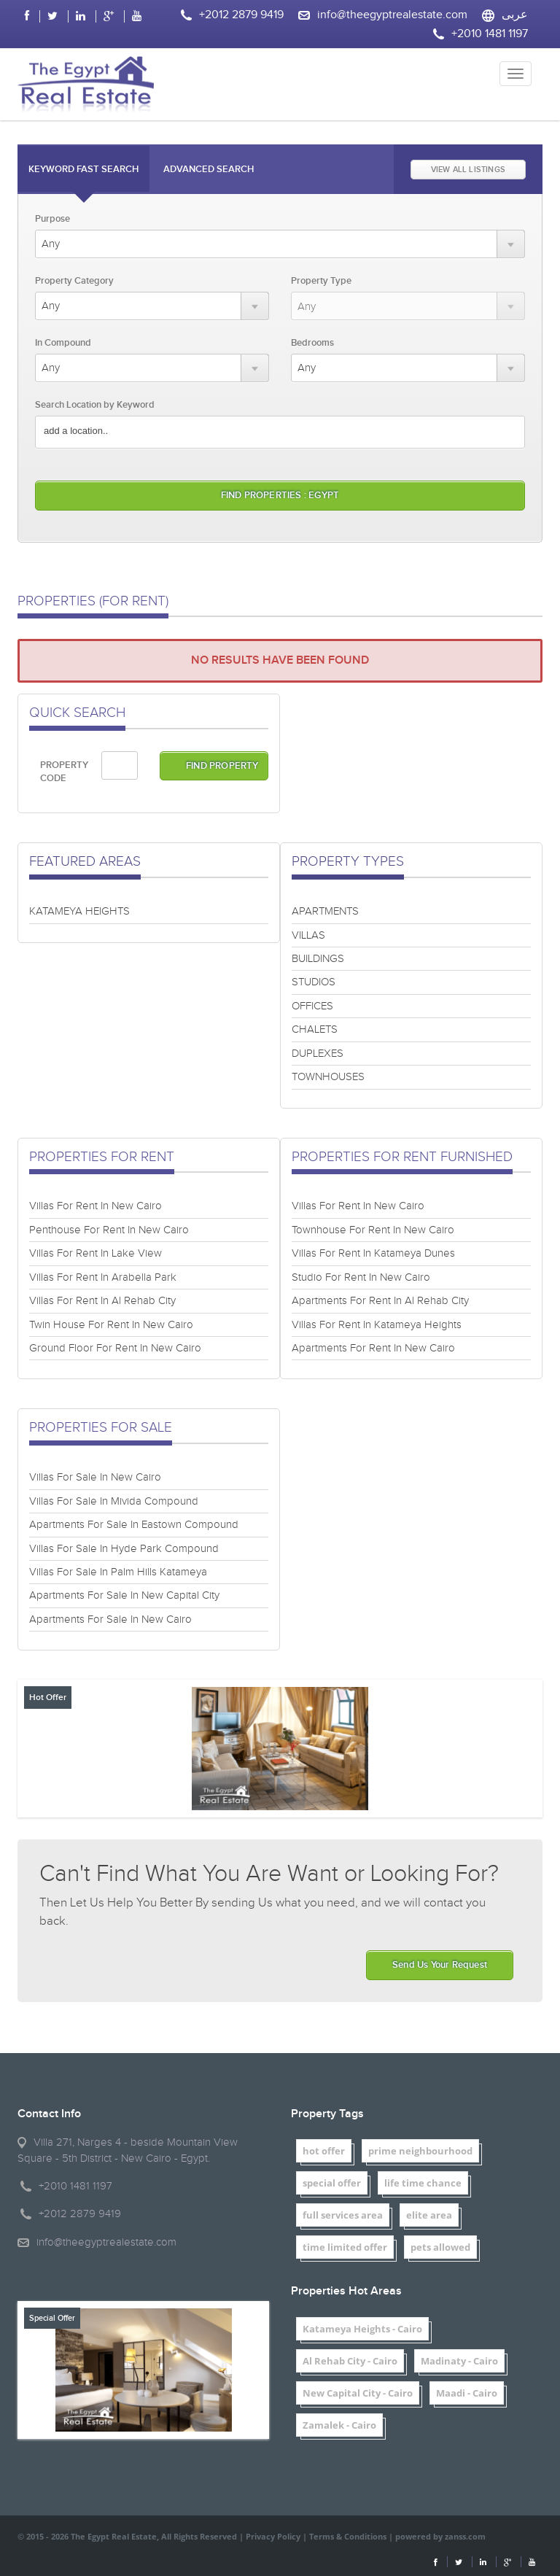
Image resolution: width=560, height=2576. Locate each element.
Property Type (321, 281)
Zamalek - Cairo (339, 2425)
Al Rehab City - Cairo (350, 2360)
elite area (429, 2215)
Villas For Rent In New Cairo (95, 1206)
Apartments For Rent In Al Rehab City (380, 1301)
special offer (332, 2182)
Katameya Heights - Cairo (362, 2328)
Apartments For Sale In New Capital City (124, 1595)
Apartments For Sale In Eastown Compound (133, 1524)
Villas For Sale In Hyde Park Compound (124, 1549)
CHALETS (315, 1029)
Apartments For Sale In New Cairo (110, 1619)
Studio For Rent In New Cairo (361, 1277)
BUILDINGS (318, 959)
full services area (343, 2215)
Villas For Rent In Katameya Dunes (373, 1253)
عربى (515, 15)
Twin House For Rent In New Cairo (111, 1325)
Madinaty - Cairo (459, 2360)
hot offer (324, 2150)
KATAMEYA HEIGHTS (79, 911)
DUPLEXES (317, 1053)
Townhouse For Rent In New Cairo (373, 1230)
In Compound (63, 343)
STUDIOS (313, 982)
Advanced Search (208, 169)
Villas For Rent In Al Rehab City (102, 1301)
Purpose (52, 219)
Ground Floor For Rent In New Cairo (115, 1348)
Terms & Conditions (347, 2536)
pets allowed (440, 2247)
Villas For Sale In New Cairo (95, 1477)
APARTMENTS (325, 911)
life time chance (423, 2182)
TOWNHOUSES (328, 1077)
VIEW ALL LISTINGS (468, 169)
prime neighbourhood (420, 2150)
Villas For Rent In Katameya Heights (377, 1325)
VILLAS (308, 935)
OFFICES (312, 1006)
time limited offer (345, 2247)
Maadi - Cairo (466, 2393)
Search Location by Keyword (95, 405)
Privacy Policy (273, 2536)
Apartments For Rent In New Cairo (373, 1348)
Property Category (74, 281)
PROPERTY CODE (64, 772)
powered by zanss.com (440, 2536)
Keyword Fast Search (83, 169)
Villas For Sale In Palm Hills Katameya (118, 1572)
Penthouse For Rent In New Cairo (109, 1230)
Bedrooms (312, 343)
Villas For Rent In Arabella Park (102, 1277)
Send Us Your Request (439, 1965)
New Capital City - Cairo (358, 2393)
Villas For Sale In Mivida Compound (113, 1501)
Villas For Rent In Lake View (95, 1253)
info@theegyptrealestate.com (392, 15)
